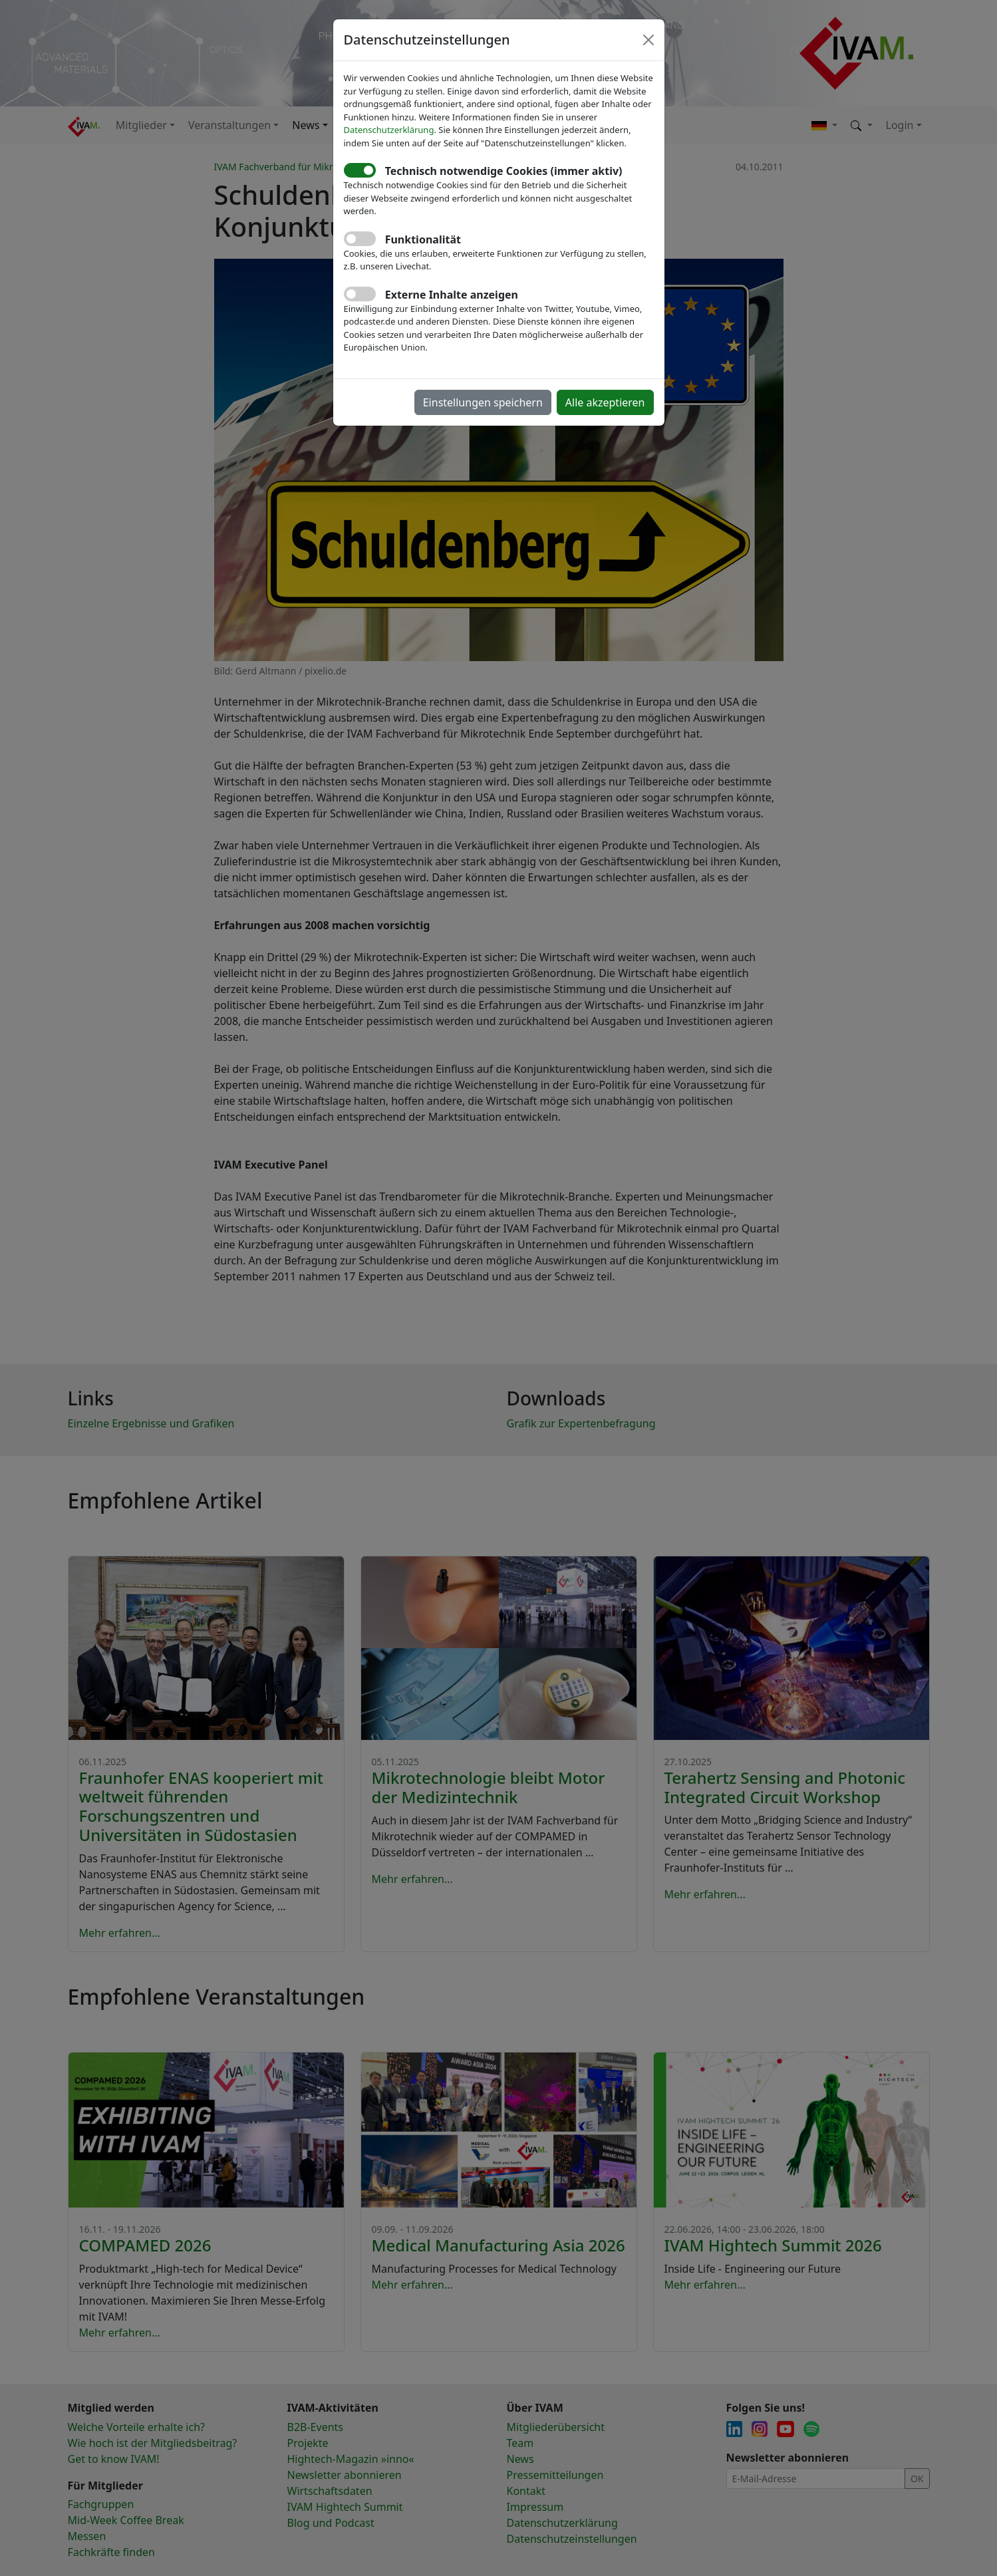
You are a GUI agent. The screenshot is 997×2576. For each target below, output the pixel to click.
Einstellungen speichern (483, 402)
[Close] (648, 40)
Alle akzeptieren (605, 402)
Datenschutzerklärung (389, 130)
